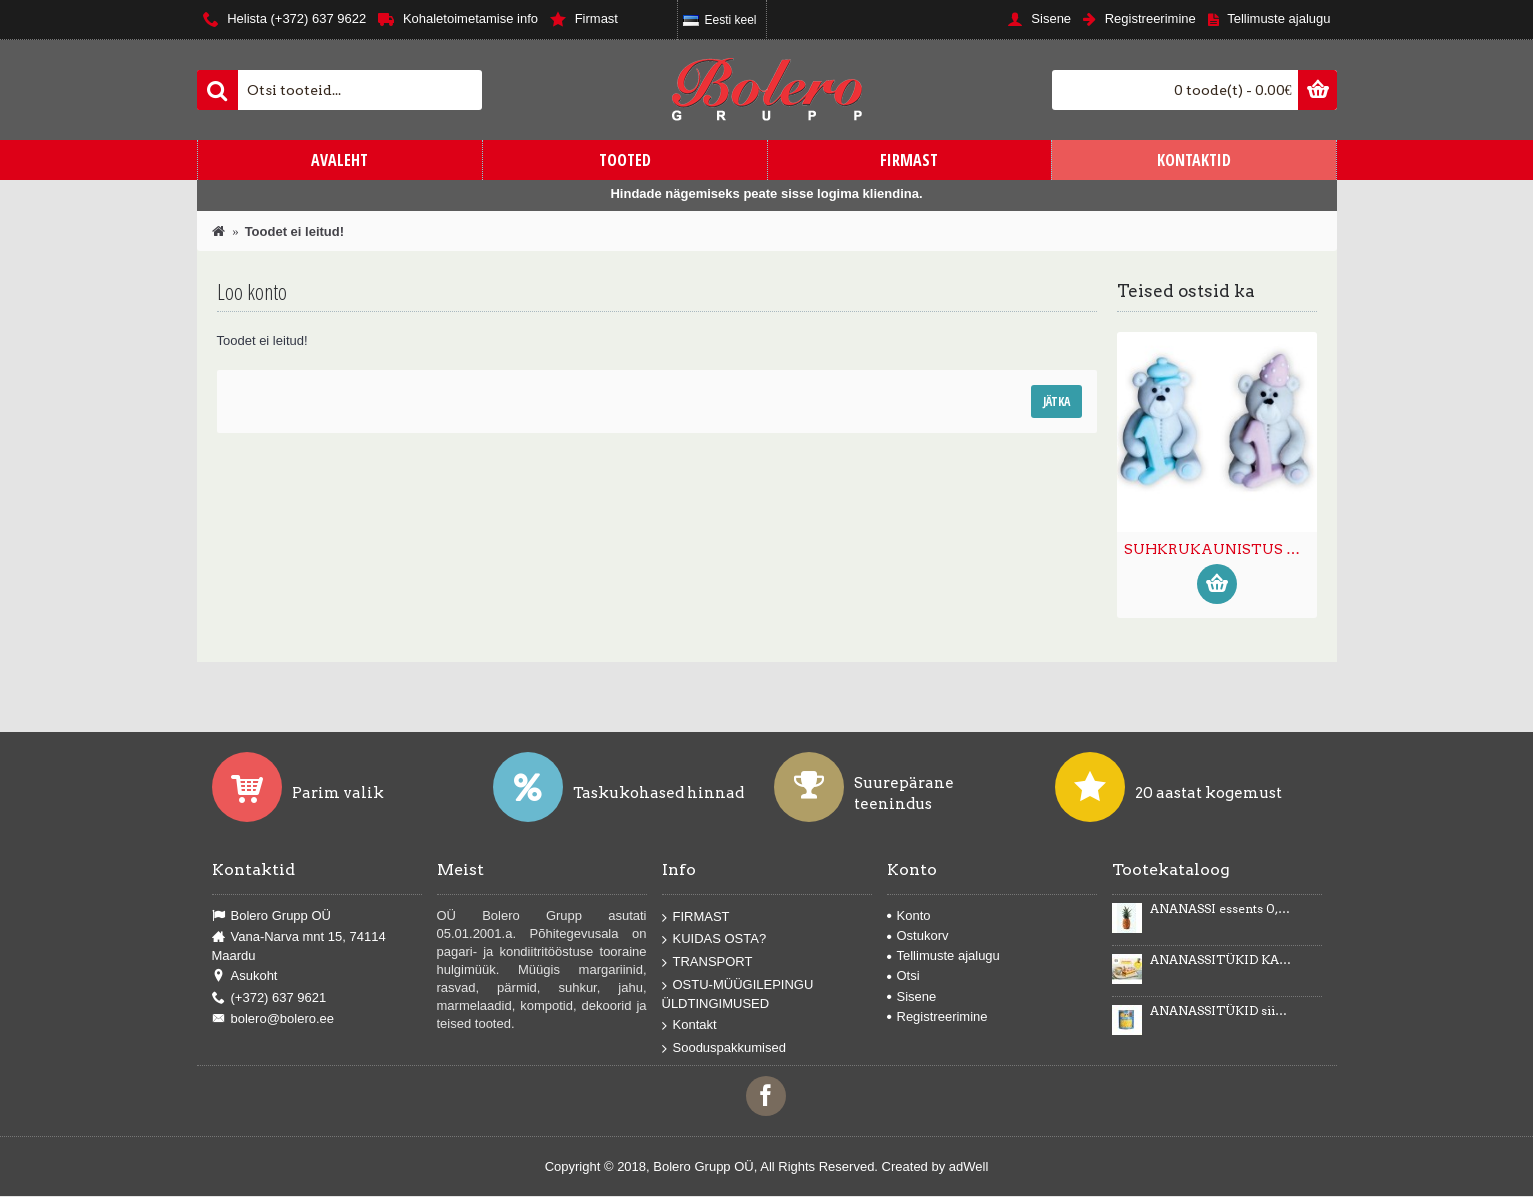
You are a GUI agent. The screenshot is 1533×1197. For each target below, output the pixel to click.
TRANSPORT (707, 962)
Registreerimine (937, 1016)
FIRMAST (696, 917)
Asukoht (245, 976)
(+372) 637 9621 (269, 998)
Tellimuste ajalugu (943, 955)
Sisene (912, 996)
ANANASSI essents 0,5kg (1221, 909)
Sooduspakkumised (724, 1048)
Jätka (1056, 401)
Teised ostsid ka (1186, 291)
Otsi (903, 975)
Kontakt (689, 1025)
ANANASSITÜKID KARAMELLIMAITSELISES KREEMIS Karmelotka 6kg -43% (1221, 960)
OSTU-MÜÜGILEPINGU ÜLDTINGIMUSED (738, 993)
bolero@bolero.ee (273, 1019)
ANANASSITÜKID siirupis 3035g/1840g (1221, 1011)
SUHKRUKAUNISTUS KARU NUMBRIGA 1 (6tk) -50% (1220, 549)
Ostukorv (918, 935)
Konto (909, 915)
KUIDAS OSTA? (714, 939)
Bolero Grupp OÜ (271, 916)
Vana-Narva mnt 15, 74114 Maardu (299, 946)
